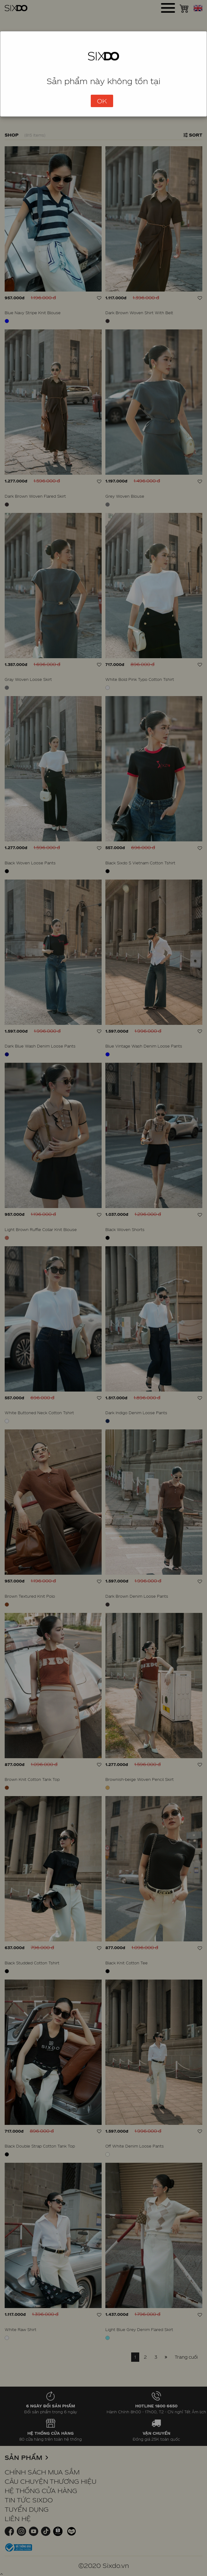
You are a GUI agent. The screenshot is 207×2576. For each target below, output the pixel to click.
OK (102, 101)
